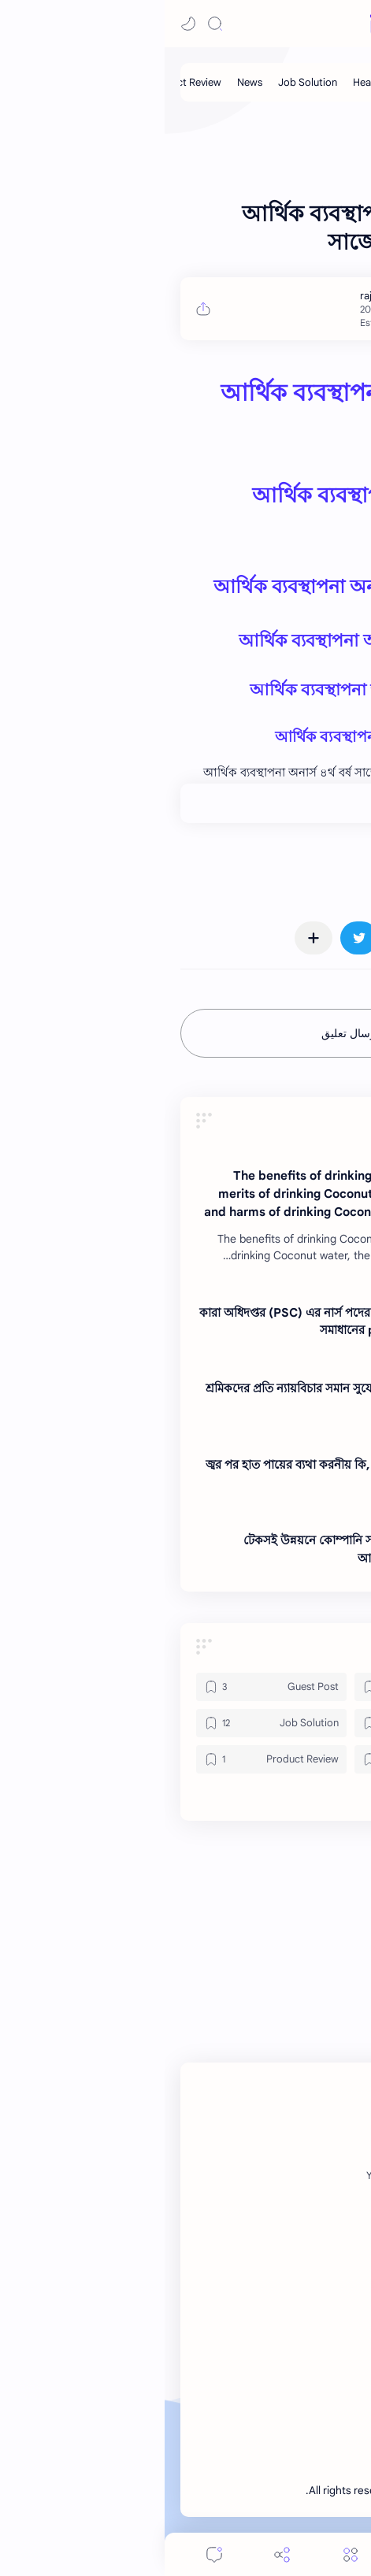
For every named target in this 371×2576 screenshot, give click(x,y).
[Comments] (49, 2554)
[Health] (203, 82)
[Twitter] (267, 2176)
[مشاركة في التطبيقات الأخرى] (149, 937)
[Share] (117, 2554)
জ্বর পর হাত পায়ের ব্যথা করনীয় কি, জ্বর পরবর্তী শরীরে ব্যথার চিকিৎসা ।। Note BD (180, 1473)
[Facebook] (316, 2176)
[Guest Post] (313, 82)
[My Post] (254, 82)
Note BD (268, 2490)
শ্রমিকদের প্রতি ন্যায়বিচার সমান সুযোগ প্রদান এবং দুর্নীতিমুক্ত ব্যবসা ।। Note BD (180, 1397)
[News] (85, 82)
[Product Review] (107, 1759)
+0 (296, 803)
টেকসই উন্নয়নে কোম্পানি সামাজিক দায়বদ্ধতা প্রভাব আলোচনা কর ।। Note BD (199, 1549)
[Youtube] (221, 2176)
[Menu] (186, 2554)
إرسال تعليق (185, 1033)
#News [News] (329, 869)
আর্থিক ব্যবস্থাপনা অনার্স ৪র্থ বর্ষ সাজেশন (202, 587)
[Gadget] (265, 1687)
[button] (23, 23)
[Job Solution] (143, 82)
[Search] (50, 23)
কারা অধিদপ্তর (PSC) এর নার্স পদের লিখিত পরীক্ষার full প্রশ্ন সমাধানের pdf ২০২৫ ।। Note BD (177, 1321)
